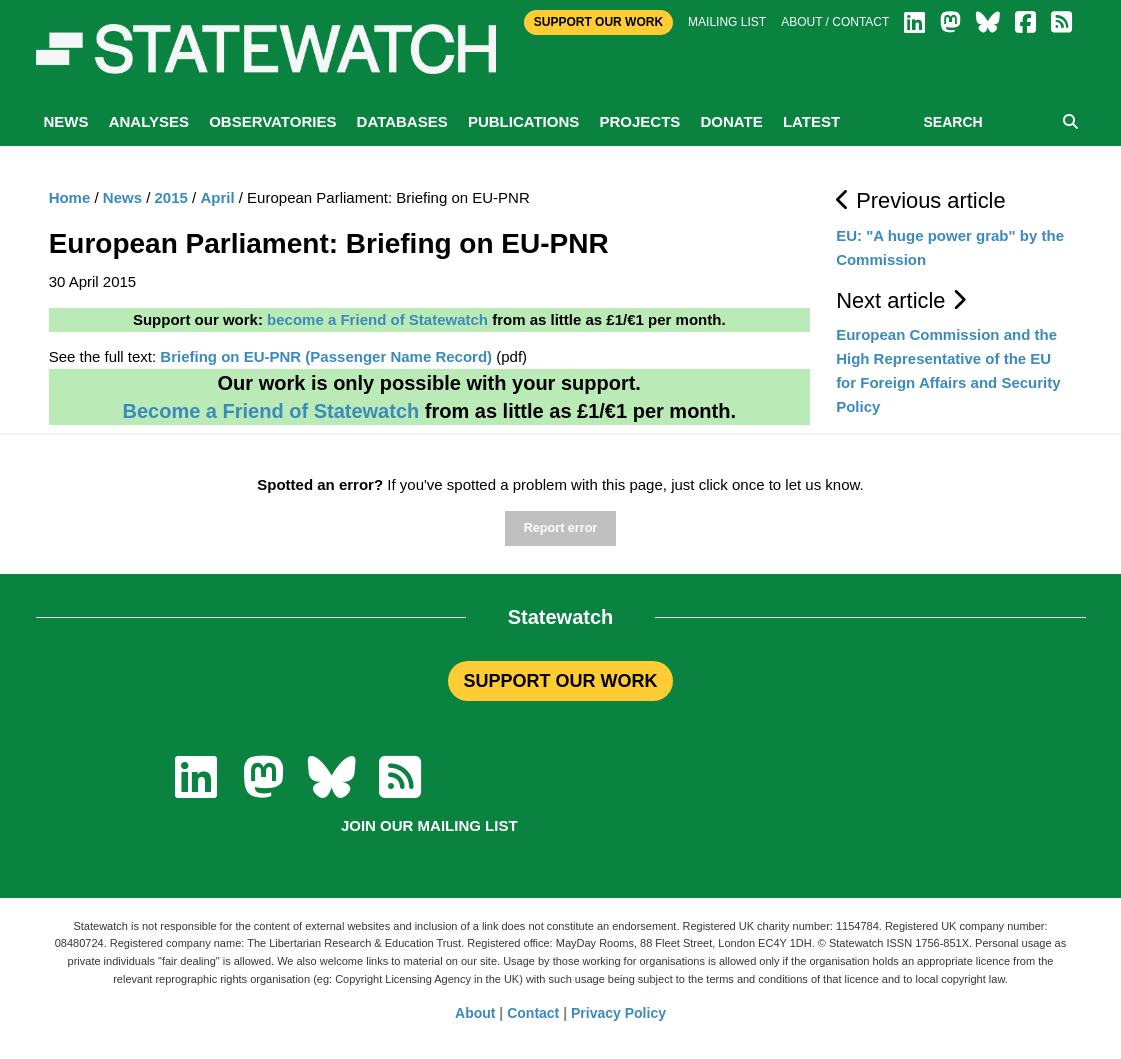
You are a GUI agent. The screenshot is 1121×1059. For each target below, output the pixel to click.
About (475, 1013)
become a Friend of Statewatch (377, 319)
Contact (533, 1013)
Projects (639, 121)
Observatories (272, 121)
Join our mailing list (429, 825)
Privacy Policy (618, 1013)
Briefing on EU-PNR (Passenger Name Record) (326, 356)
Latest (811, 121)
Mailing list (727, 22)
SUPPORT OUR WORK (560, 681)
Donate (731, 121)
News (66, 121)
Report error (560, 528)
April (217, 197)
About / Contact (835, 22)
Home (70, 197)
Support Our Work (598, 22)
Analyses (149, 121)
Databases (402, 121)
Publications (523, 121)
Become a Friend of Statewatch (270, 411)
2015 (171, 197)
